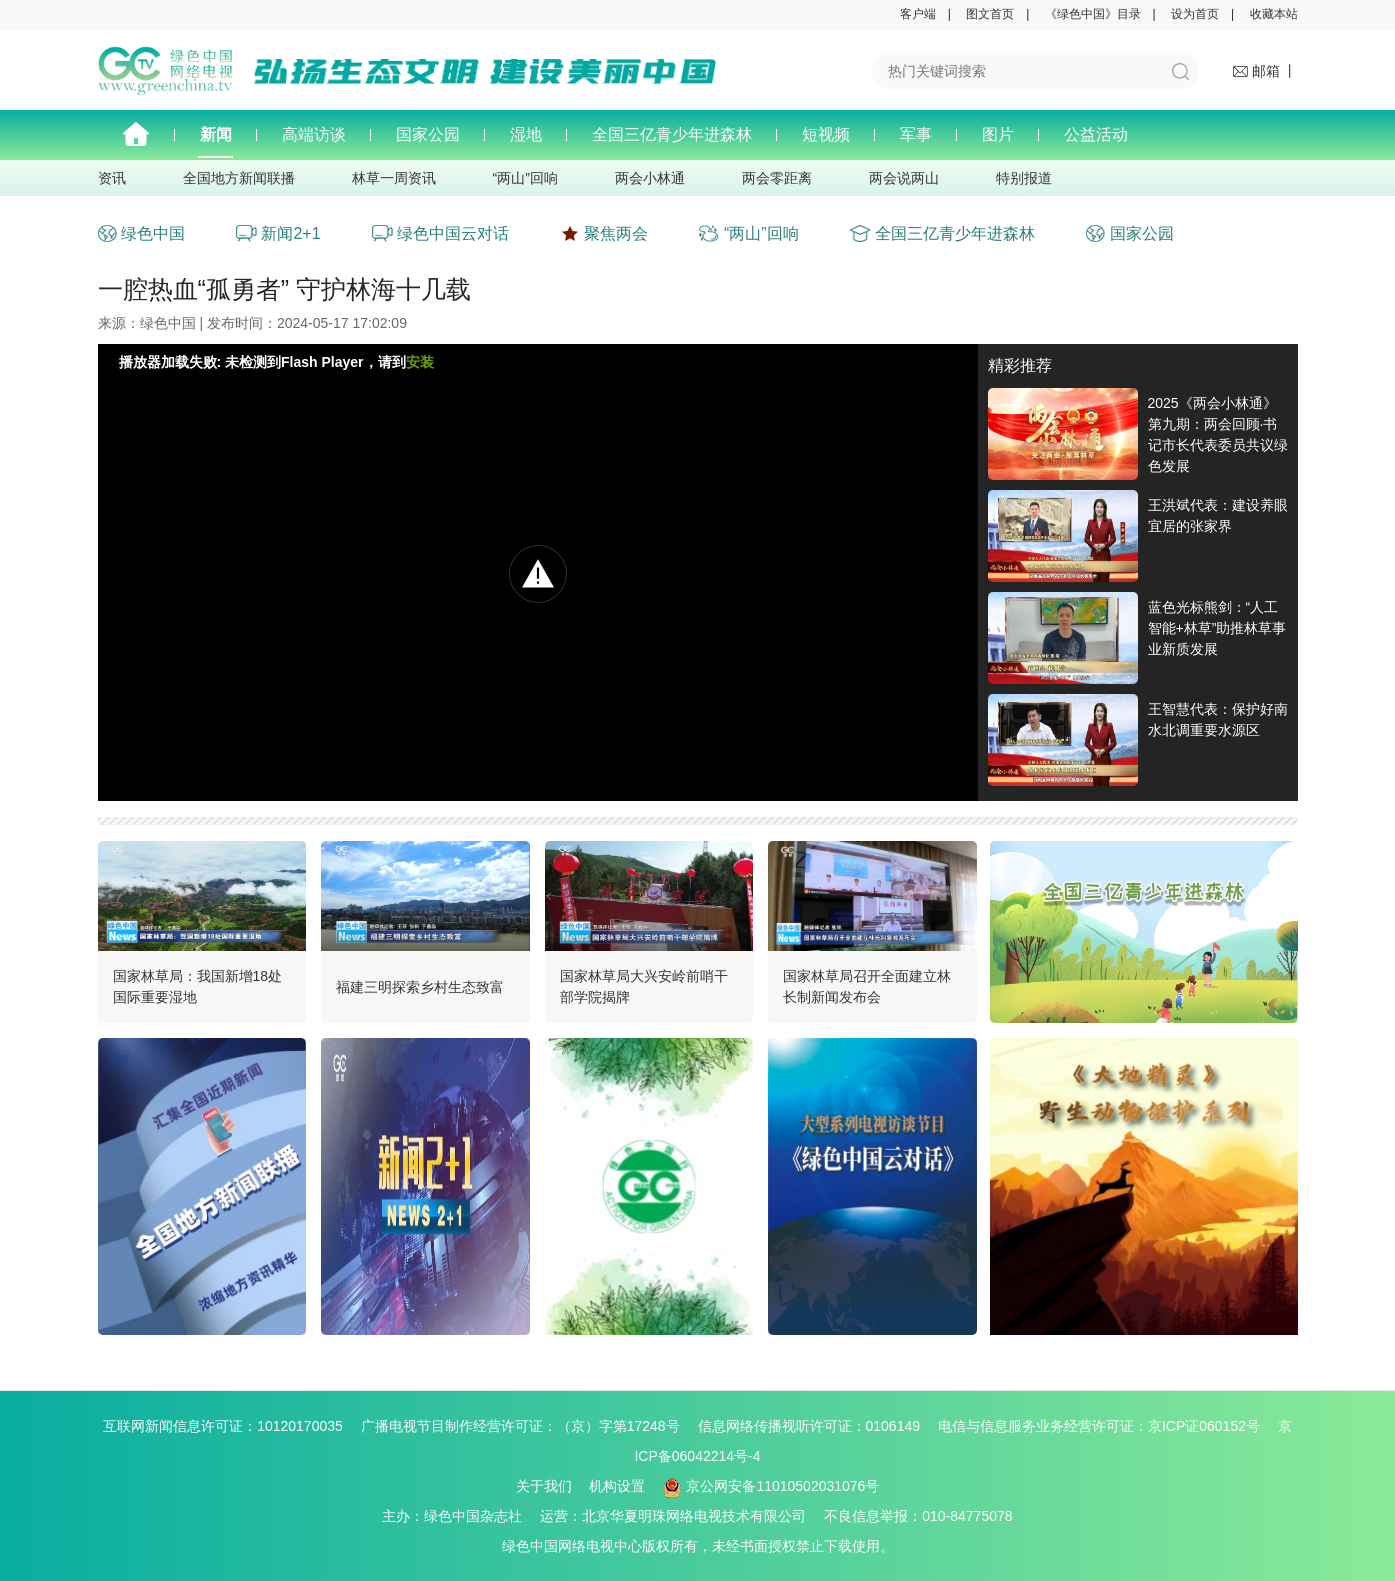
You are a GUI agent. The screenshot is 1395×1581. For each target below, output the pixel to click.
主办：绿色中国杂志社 (459, 1516)
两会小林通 (650, 178)
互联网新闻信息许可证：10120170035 (230, 1426)
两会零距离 (777, 178)
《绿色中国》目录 (1093, 14)
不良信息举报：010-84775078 (918, 1516)
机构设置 (617, 1486)
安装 (420, 362)
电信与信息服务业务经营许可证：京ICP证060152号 (1106, 1426)
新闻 (216, 134)
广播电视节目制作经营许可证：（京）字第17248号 (527, 1426)
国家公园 (428, 134)
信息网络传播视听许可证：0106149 (816, 1426)
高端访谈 (314, 134)
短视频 (826, 134)
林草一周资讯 (394, 178)
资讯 (112, 178)
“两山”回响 (525, 178)
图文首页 (990, 14)
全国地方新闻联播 (239, 178)
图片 (998, 134)
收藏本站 (1274, 14)
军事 (916, 134)
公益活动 (1096, 134)
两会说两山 (904, 178)
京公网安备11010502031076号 (771, 1486)
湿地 (526, 134)
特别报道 (1024, 178)
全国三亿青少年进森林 (672, 134)
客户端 (918, 14)
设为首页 (1195, 14)
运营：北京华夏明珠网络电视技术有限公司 (680, 1516)
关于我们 (544, 1486)
